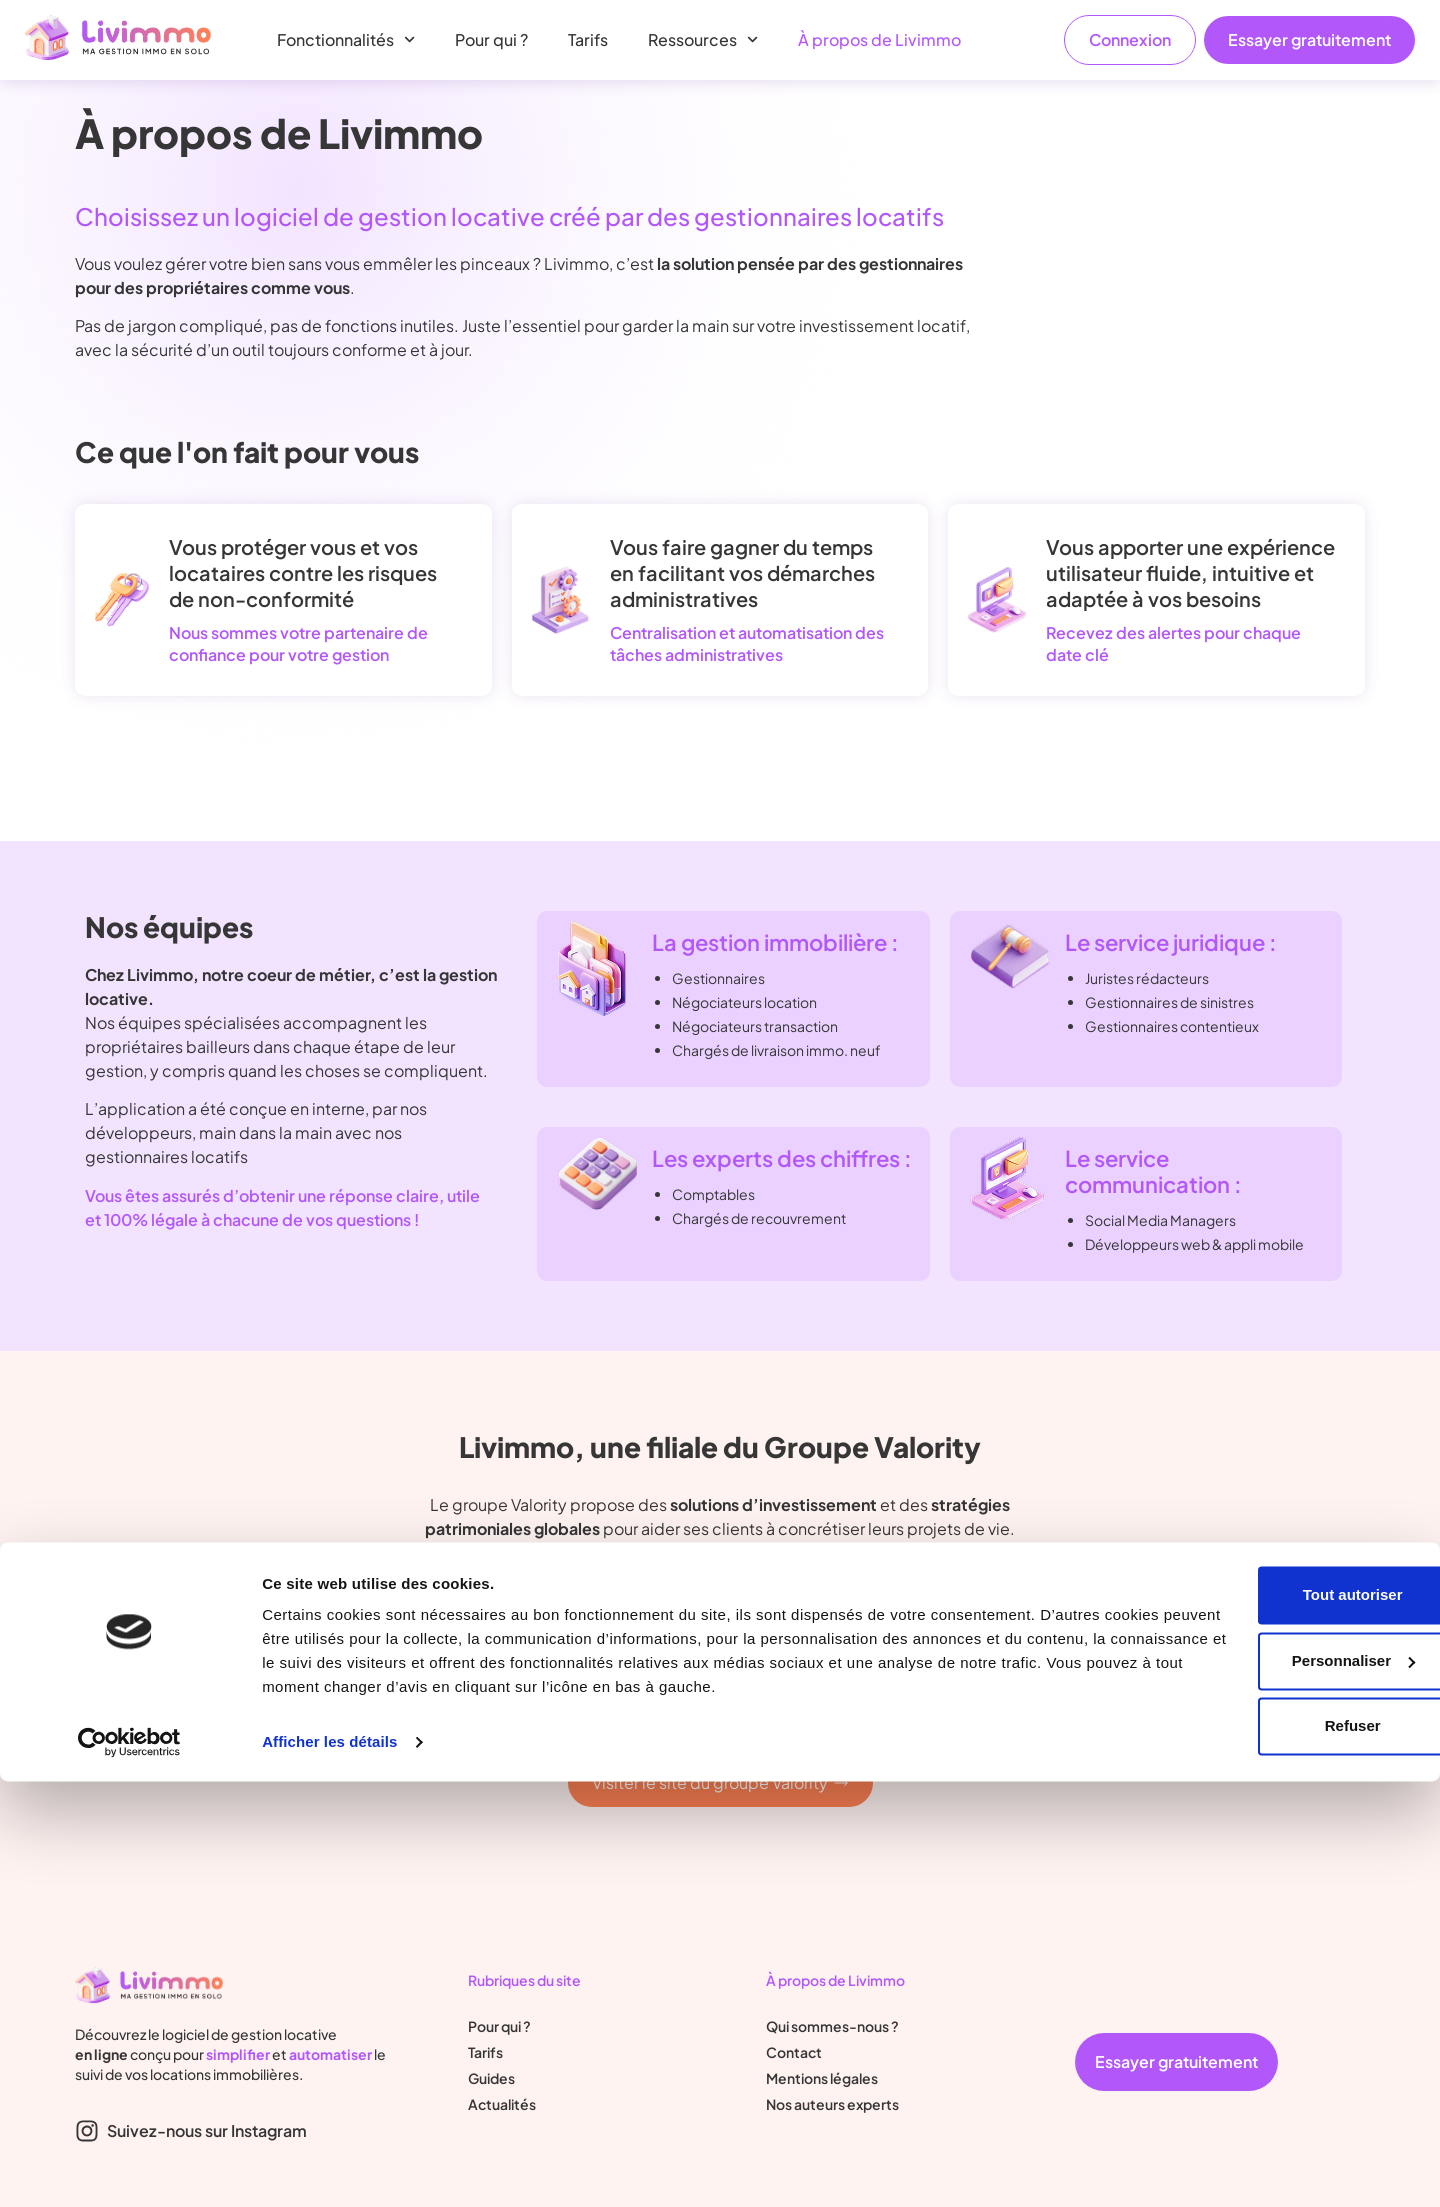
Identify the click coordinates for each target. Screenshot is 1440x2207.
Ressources (703, 39)
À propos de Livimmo (879, 39)
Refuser (1273, 2151)
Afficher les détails (329, 2167)
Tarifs (588, 39)
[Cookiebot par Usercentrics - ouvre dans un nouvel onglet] (129, 2168)
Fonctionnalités (346, 39)
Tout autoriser (1273, 2020)
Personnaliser (1273, 2085)
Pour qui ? (491, 39)
